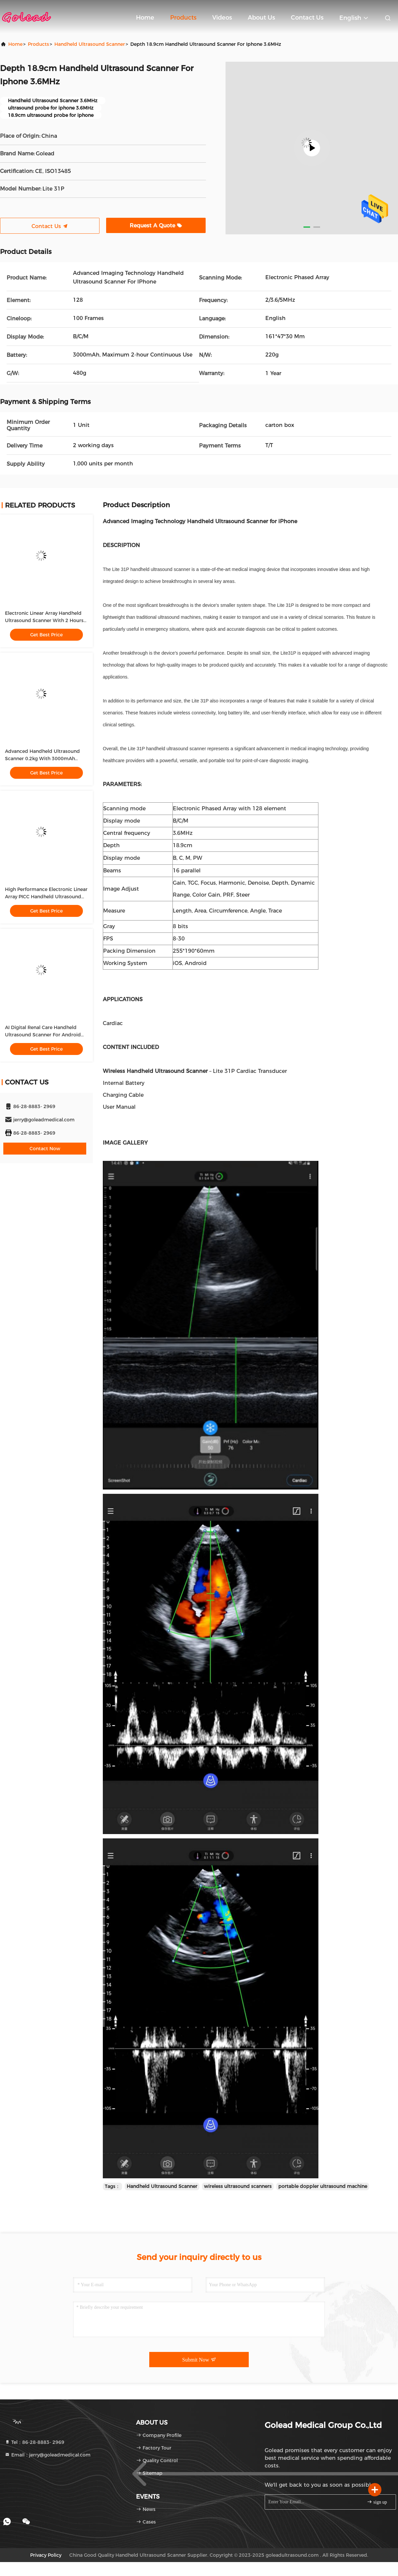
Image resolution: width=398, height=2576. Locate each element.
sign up (377, 2502)
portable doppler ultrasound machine (322, 2186)
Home (145, 17)
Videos (222, 17)
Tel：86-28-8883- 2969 (34, 2442)
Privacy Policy (45, 2555)
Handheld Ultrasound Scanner (89, 44)
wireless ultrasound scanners (238, 2186)
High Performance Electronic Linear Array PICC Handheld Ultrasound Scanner (46, 896)
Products (183, 17)
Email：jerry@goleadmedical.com (48, 2455)
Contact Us (307, 17)
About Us (261, 17)
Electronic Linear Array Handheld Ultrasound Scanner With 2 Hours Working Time (44, 620)
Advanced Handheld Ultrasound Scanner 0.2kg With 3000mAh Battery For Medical (42, 758)
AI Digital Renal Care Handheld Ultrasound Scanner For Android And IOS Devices (43, 1034)
